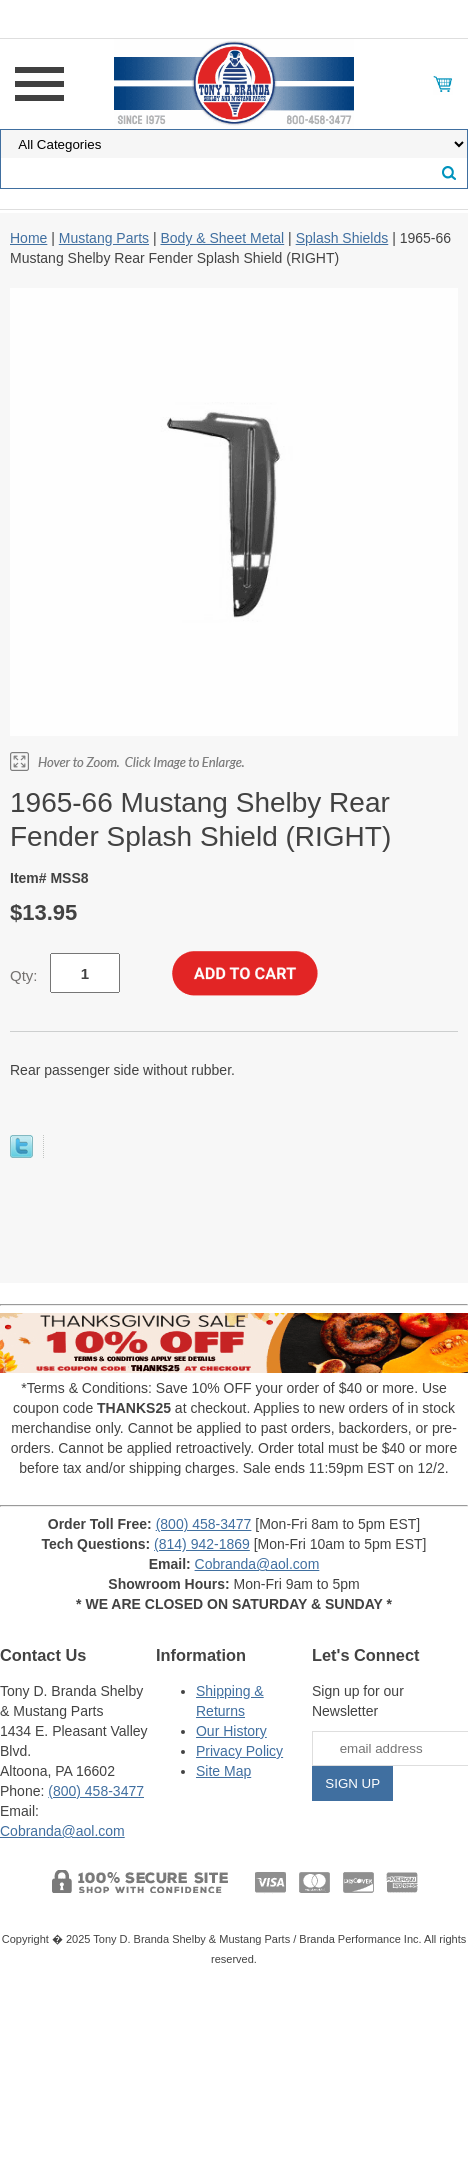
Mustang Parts (104, 238)
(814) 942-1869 (202, 1544)
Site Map (223, 1771)
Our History (231, 1731)
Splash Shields (342, 238)
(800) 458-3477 (204, 1524)
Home (28, 238)
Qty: (24, 975)
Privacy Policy (239, 1751)
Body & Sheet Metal (222, 238)
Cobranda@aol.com (257, 1564)
